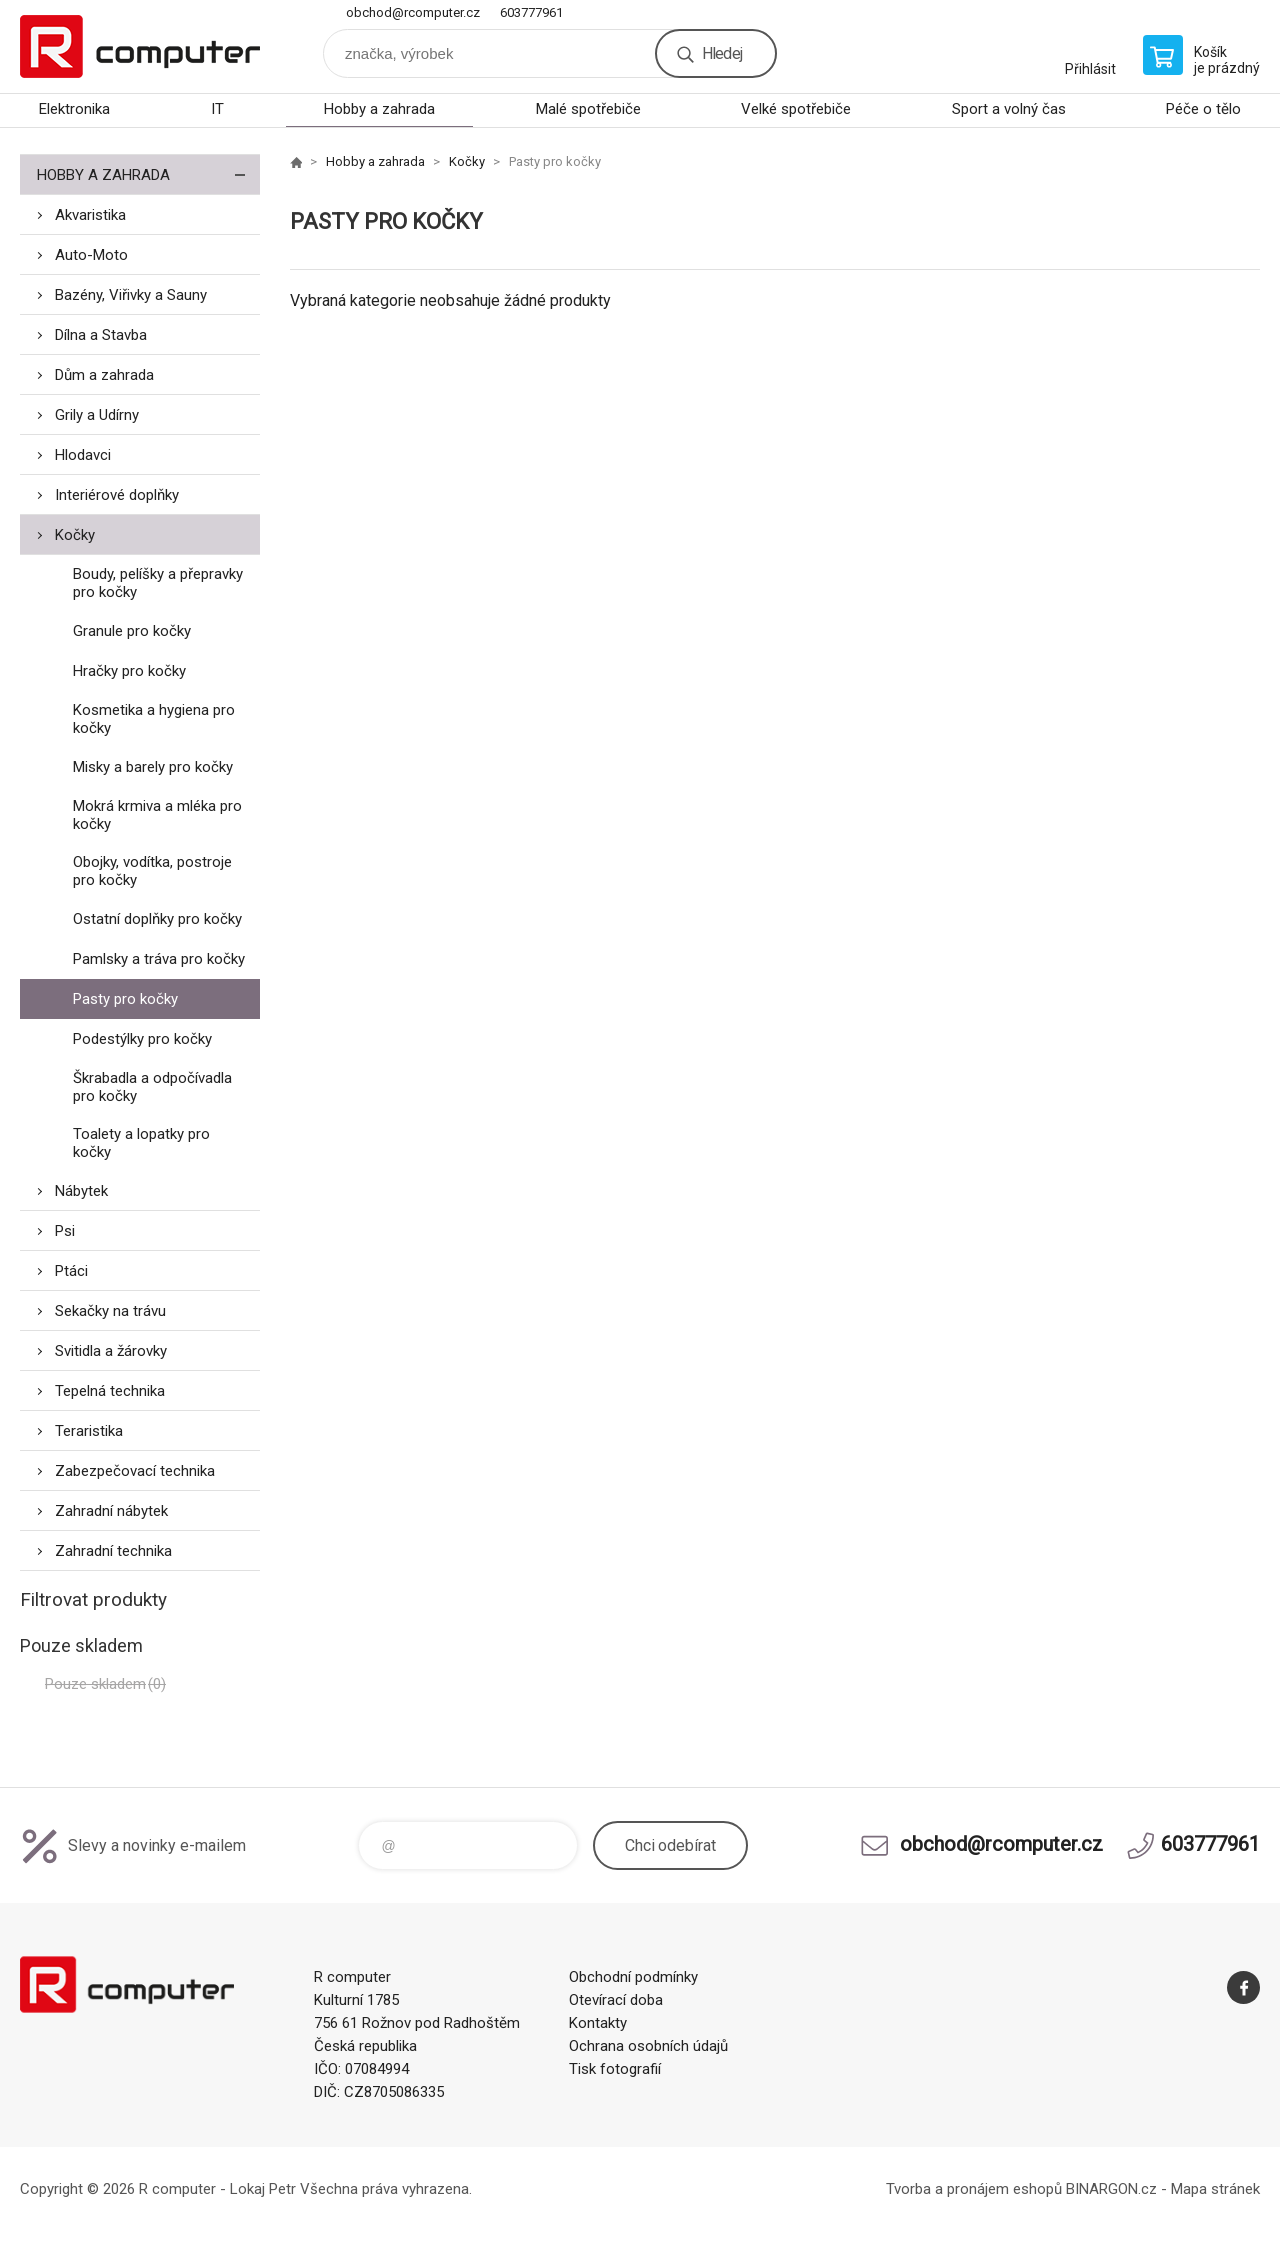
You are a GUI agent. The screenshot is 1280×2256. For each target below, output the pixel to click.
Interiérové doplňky (117, 495)
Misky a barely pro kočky (153, 767)
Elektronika (74, 109)
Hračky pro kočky (129, 671)
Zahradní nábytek (111, 1511)
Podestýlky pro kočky (142, 1039)
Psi (65, 1231)
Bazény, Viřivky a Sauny (131, 295)
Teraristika (89, 1431)
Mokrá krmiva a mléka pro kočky (157, 815)
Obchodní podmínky (633, 1977)
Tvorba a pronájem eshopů (974, 2189)
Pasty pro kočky (125, 999)
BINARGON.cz (1111, 2189)
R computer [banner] (140, 46)
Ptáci (71, 1271)
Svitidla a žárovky (111, 1351)
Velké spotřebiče (796, 109)
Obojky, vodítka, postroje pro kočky (152, 871)
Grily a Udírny (97, 415)
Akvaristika (90, 215)
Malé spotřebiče (588, 109)
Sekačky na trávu (110, 1311)
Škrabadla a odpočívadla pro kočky (152, 1087)
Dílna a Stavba (101, 335)
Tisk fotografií (615, 2069)
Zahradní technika (113, 1551)
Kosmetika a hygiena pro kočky (154, 719)
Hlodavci (83, 455)
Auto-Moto (91, 255)
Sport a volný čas (1009, 109)
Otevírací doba (616, 2000)
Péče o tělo (1203, 109)
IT (217, 109)
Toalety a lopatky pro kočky (141, 1143)
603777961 (531, 12)
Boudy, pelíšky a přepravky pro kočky (158, 583)
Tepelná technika (110, 1391)
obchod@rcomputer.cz (413, 12)
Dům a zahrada (104, 375)
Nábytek (81, 1191)
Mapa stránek (1215, 2189)
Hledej (722, 53)
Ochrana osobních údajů (648, 2046)
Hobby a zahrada (379, 109)
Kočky (75, 535)
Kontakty (598, 2023)
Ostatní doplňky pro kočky (157, 919)
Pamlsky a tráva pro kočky (159, 959)
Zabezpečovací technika (135, 1471)
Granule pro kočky (132, 631)
